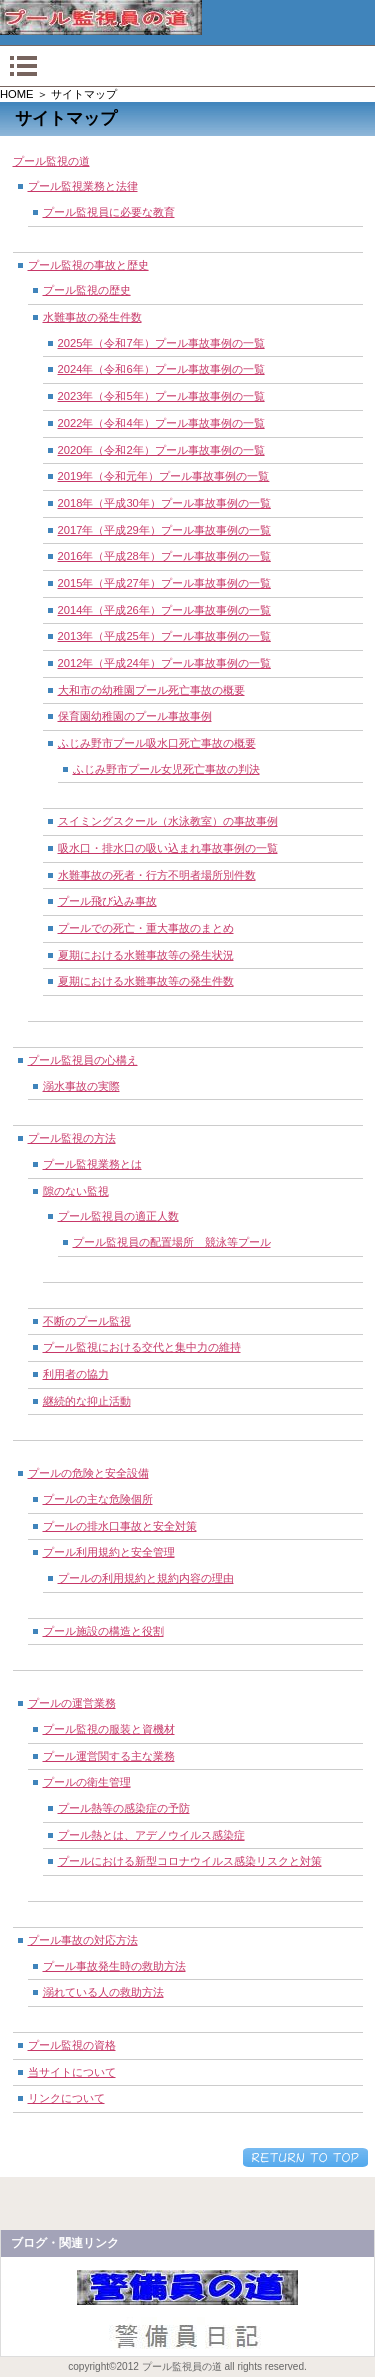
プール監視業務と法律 (83, 186)
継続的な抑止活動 (87, 1401)
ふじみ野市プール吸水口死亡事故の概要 (157, 743)
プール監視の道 (51, 161)
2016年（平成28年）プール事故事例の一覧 (164, 556)
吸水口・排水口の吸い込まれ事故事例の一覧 (168, 848)
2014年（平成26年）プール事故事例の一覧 (164, 610)
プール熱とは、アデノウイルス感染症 (151, 1835)
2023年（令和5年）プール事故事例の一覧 (161, 396)
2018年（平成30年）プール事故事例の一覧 (164, 503)
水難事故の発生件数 (92, 317)
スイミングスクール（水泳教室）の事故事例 (168, 821)
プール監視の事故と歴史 (88, 265)
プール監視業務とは (92, 1164)
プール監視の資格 (72, 2045)
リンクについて (66, 2098)
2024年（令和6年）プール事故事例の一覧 (161, 369)
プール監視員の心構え (83, 1060)
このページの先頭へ (305, 2157)
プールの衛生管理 (87, 1782)
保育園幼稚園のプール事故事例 (135, 716)
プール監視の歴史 (87, 290)
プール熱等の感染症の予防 (124, 1808)
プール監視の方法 (72, 1138)
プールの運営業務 (72, 1703)
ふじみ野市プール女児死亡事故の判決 (166, 769)
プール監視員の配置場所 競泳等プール (172, 1242)
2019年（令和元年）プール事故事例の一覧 (164, 476)
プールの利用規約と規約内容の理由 (146, 1578)
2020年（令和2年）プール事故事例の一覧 (161, 450)
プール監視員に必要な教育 (109, 212)
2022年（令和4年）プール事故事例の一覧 (161, 423)
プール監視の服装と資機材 (109, 1729)
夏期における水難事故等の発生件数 (146, 981)
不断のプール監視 (87, 1321)
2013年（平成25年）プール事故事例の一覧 (164, 636)
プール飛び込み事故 (107, 901)
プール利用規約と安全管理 (109, 1552)
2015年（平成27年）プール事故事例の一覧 (164, 583)
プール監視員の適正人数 (118, 1216)
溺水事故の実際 (81, 1086)
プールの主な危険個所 (98, 1499)
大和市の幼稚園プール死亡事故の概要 (151, 690)
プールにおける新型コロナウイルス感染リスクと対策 (190, 1861)
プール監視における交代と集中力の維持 (142, 1347)
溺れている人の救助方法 (103, 1992)
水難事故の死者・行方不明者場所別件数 (157, 875)
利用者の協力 (76, 1374)
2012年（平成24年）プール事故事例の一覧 (164, 663)
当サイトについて (72, 2072)
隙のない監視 (76, 1191)
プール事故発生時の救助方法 (114, 1966)
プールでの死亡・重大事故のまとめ (146, 928)
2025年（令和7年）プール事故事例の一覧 (161, 343)
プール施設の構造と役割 (103, 1631)
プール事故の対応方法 (83, 1940)
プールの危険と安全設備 (88, 1473)
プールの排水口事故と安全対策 (120, 1526)
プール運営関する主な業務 (109, 1756)
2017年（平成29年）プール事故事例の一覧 (164, 530)
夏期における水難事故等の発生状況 (146, 955)
